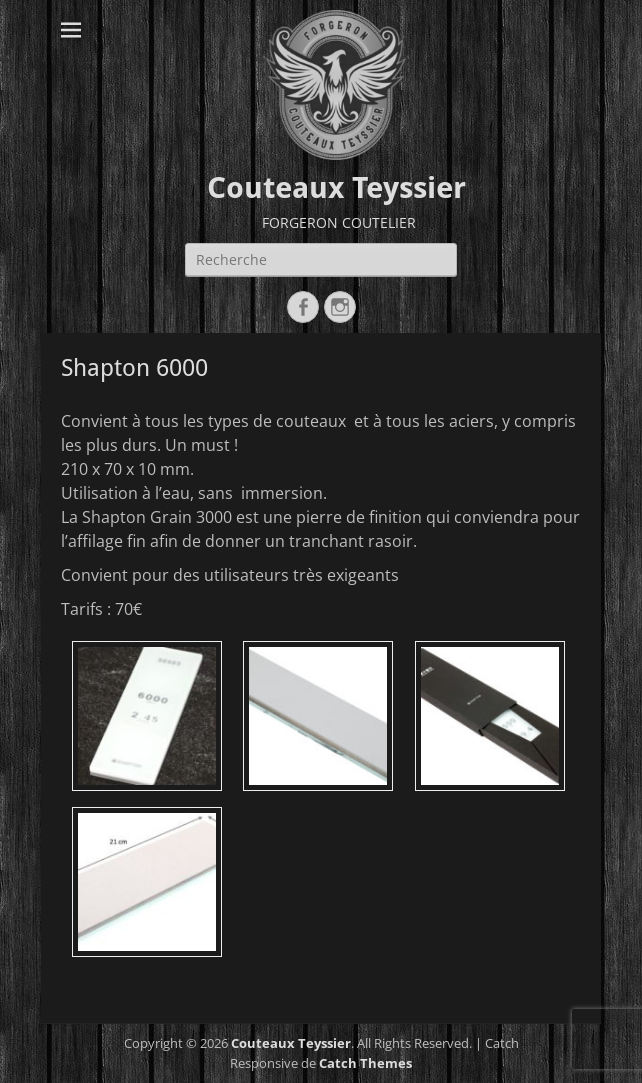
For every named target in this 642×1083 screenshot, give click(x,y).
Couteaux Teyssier (336, 187)
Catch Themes (365, 1063)
